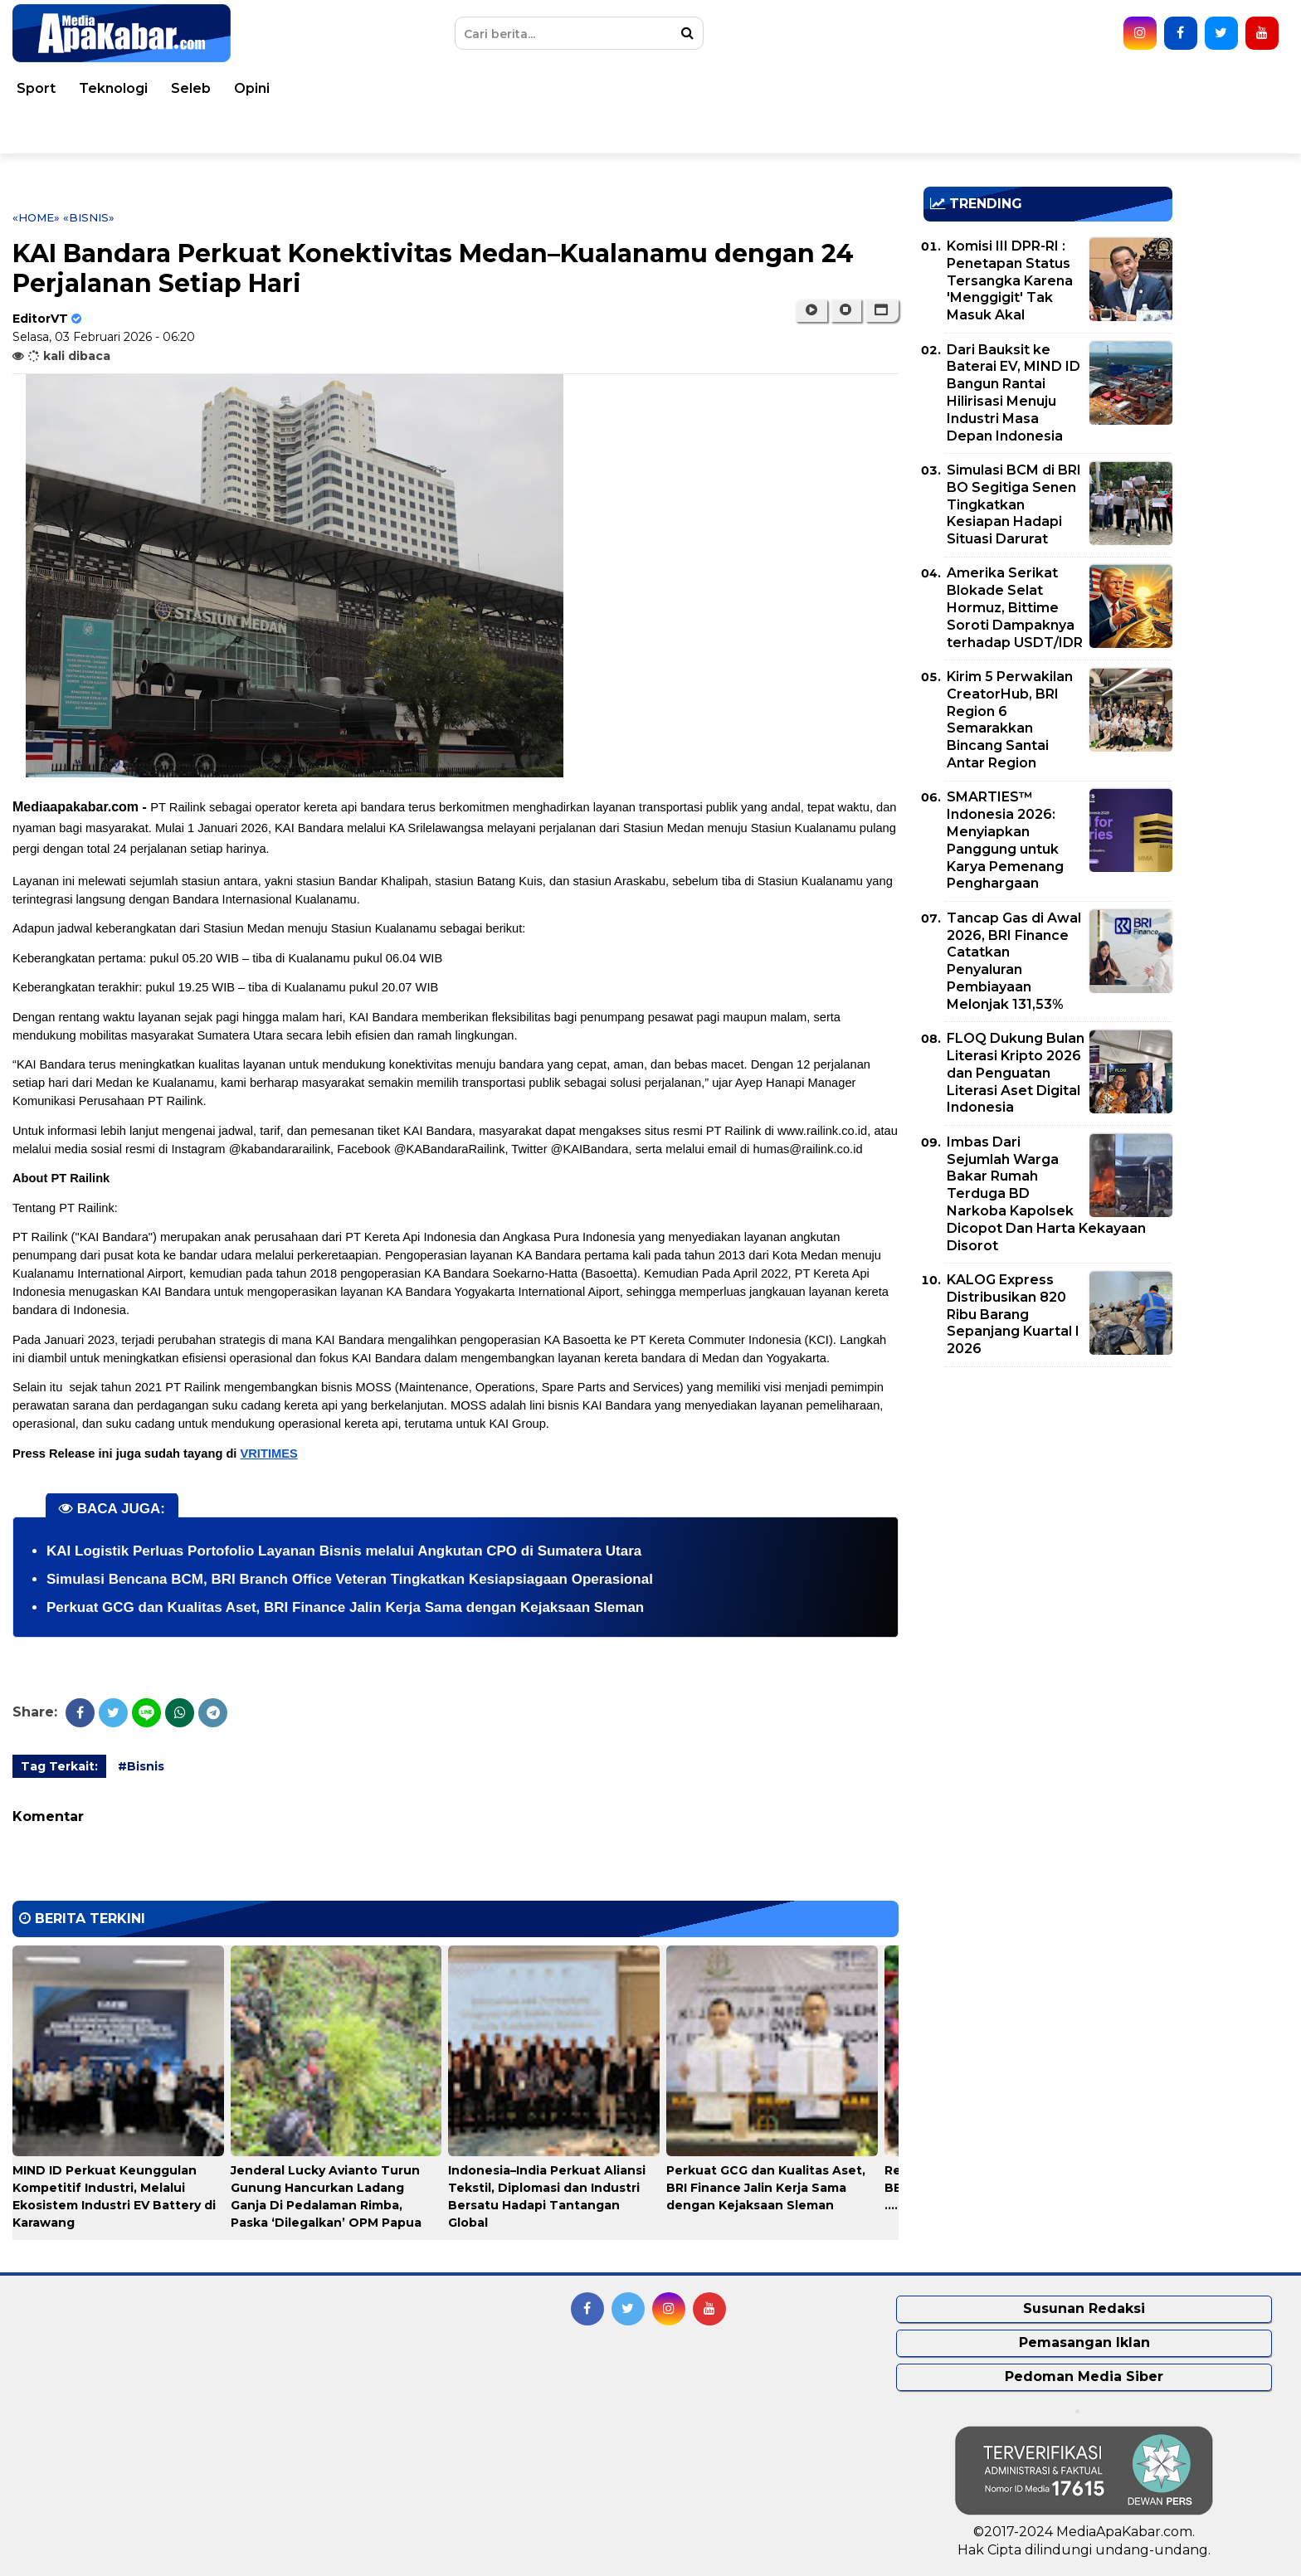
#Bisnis (141, 1766)
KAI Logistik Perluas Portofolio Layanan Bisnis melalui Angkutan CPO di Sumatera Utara (343, 1551)
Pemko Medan (152, 131)
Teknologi (1065, 88)
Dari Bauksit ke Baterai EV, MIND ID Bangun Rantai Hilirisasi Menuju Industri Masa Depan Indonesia (1013, 393)
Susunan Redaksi (1084, 2308)
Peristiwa (137, 88)
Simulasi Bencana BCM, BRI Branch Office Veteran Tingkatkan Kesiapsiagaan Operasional (349, 1579)
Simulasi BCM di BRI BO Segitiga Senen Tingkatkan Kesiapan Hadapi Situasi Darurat (1014, 504)
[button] (882, 310)
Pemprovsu (265, 131)
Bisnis (850, 88)
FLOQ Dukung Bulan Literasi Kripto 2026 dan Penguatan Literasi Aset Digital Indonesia (1015, 1072)
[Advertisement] (1047, 1496)
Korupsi (919, 88)
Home (60, 88)
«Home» (36, 217)
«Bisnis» (89, 217)
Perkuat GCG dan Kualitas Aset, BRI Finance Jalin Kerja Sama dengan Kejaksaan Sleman (345, 1607)
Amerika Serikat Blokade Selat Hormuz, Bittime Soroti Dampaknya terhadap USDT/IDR (1015, 607)
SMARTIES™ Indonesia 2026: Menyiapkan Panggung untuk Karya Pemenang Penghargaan (1005, 840)
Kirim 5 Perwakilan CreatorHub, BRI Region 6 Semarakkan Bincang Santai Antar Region (1010, 720)
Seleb (1142, 88)
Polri (642, 88)
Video (59, 131)
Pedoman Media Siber (1084, 2376)
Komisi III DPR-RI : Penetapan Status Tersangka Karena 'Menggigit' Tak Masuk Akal (1010, 280)
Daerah (362, 88)
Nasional (284, 88)
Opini (1203, 88)
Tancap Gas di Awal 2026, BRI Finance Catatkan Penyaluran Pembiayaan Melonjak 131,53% (1014, 961)
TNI (591, 88)
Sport (987, 88)
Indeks (351, 131)
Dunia (211, 88)
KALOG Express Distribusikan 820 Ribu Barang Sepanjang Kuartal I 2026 (1013, 1314)
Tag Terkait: (59, 1766)
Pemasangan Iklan (1084, 2342)
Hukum (531, 88)
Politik (702, 88)
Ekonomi (776, 88)
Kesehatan (447, 88)
